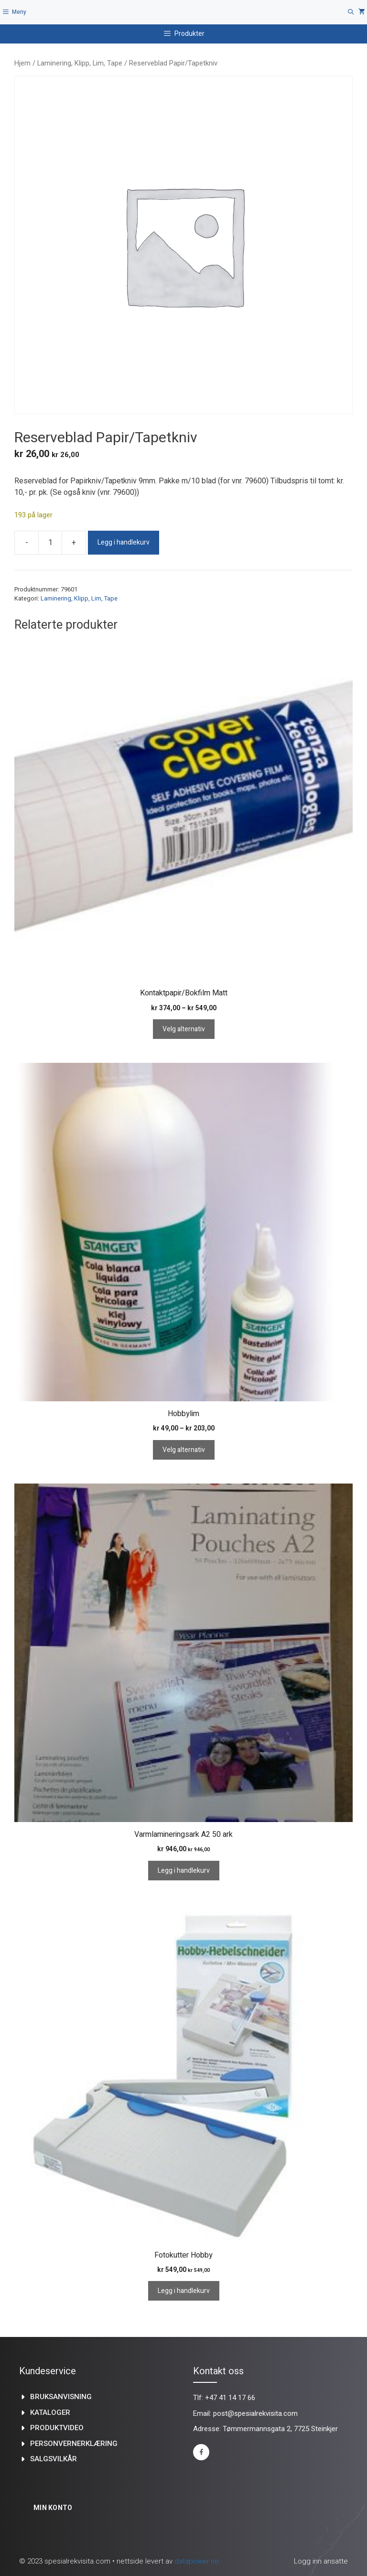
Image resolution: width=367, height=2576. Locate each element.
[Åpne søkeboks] (350, 12)
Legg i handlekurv (123, 542)
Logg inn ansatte (321, 2561)
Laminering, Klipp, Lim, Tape (79, 63)
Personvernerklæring (74, 2443)
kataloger (50, 2412)
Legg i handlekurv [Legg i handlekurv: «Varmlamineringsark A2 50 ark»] (184, 1871)
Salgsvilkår (53, 2459)
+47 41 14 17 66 (230, 2397)
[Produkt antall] (50, 543)
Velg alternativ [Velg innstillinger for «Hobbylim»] (183, 1450)
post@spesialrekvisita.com (255, 2413)
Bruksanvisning (61, 2396)
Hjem (22, 63)
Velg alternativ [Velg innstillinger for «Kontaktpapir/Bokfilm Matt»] (183, 1029)
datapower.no (196, 2561)
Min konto (53, 2507)
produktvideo (57, 2427)
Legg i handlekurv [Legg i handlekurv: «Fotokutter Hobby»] (184, 2291)
